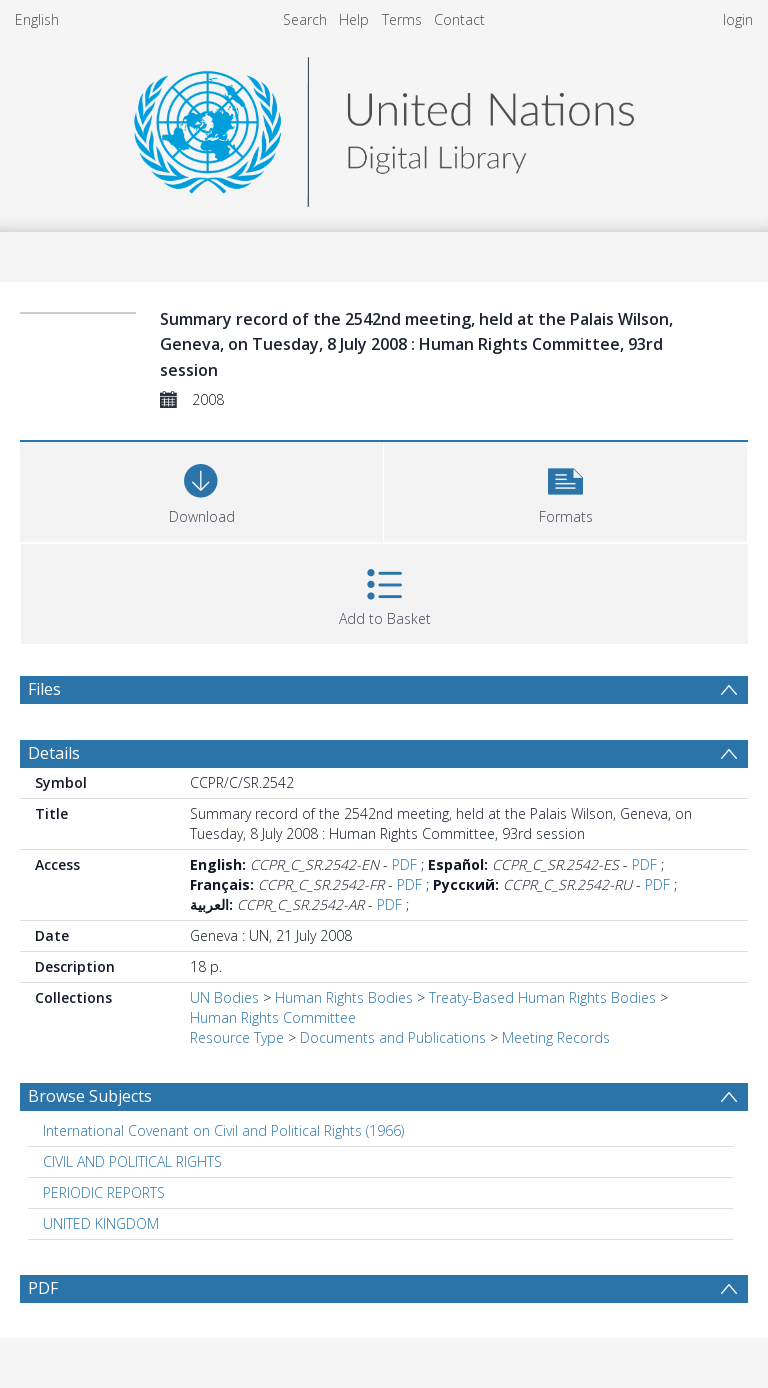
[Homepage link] (384, 126)
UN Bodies (224, 997)
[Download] (201, 489)
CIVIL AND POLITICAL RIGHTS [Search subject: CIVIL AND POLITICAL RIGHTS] (132, 1161)
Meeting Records (556, 1037)
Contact (459, 19)
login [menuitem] (738, 19)
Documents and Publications (393, 1037)
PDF (404, 864)
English (37, 19)
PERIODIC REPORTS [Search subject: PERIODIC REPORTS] (104, 1192)
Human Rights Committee (273, 1017)
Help (354, 19)
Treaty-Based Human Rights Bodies (542, 997)
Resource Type (237, 1037)
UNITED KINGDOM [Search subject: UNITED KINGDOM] (101, 1223)
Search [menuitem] (305, 19)
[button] (565, 489)
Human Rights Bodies (344, 997)
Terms (402, 19)
